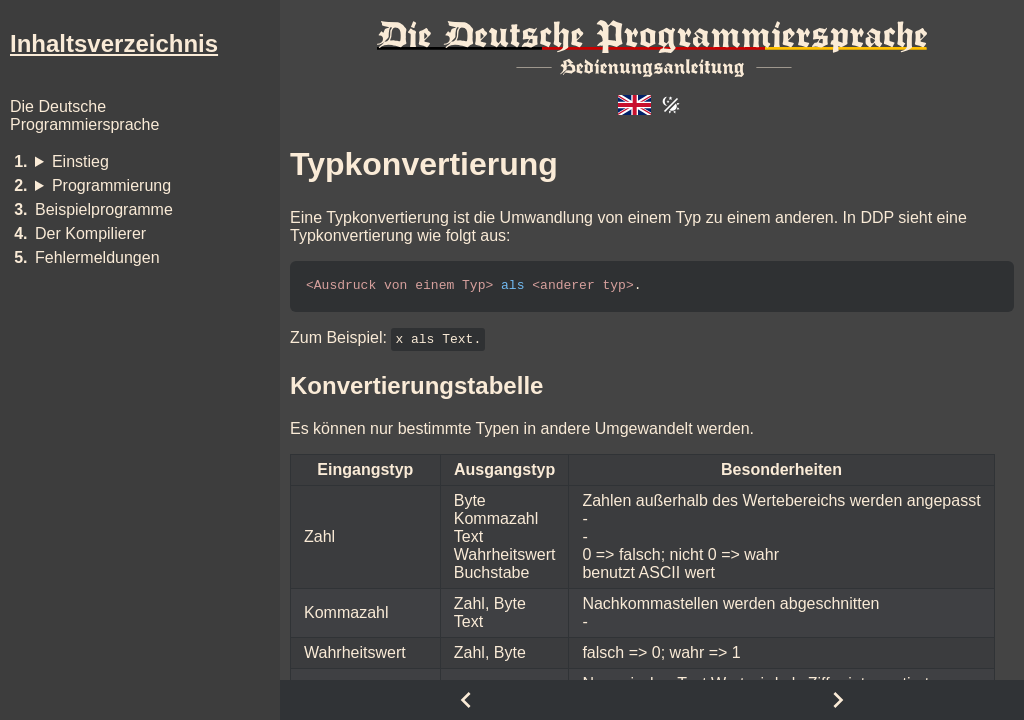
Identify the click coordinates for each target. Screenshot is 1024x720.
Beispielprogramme (104, 209)
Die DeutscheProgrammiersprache (84, 115)
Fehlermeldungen (97, 257)
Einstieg (80, 161)
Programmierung (111, 185)
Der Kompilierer (90, 233)
